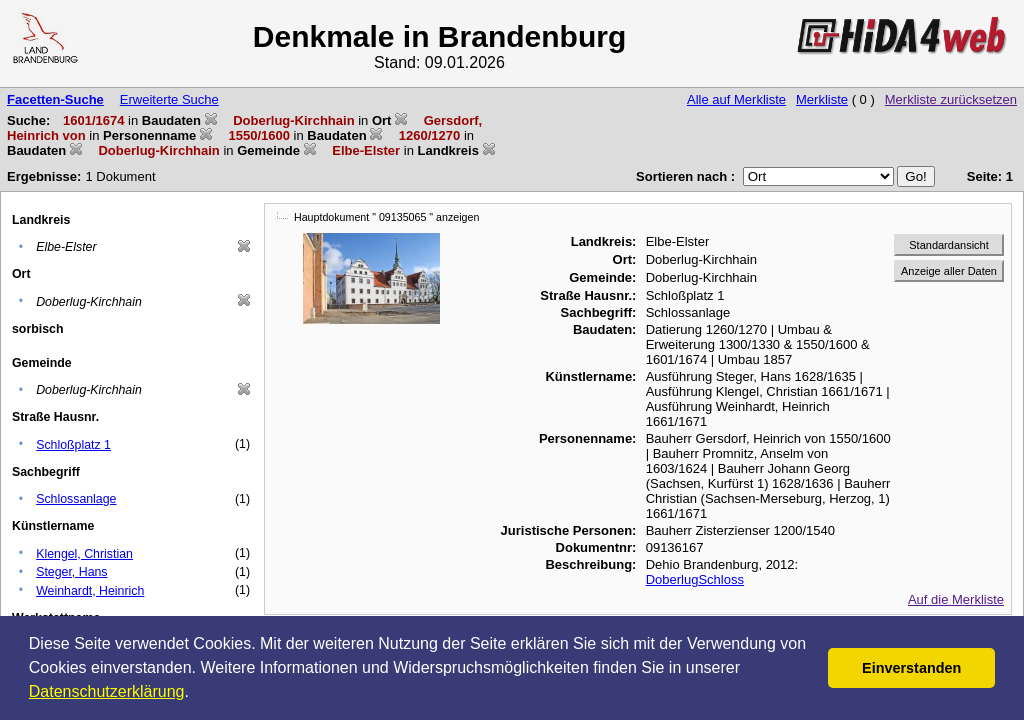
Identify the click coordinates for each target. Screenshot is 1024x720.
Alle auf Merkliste (736, 99)
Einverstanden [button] (911, 668)
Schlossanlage (76, 499)
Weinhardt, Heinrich (90, 591)
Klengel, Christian (84, 554)
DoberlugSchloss (695, 579)
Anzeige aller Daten (949, 271)
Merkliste (822, 99)
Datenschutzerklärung (107, 691)
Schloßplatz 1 (73, 445)
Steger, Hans (71, 572)
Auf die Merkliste (956, 599)
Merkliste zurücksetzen (951, 99)
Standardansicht (949, 245)
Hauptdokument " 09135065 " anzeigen (386, 217)
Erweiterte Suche (169, 99)
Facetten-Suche (55, 99)
